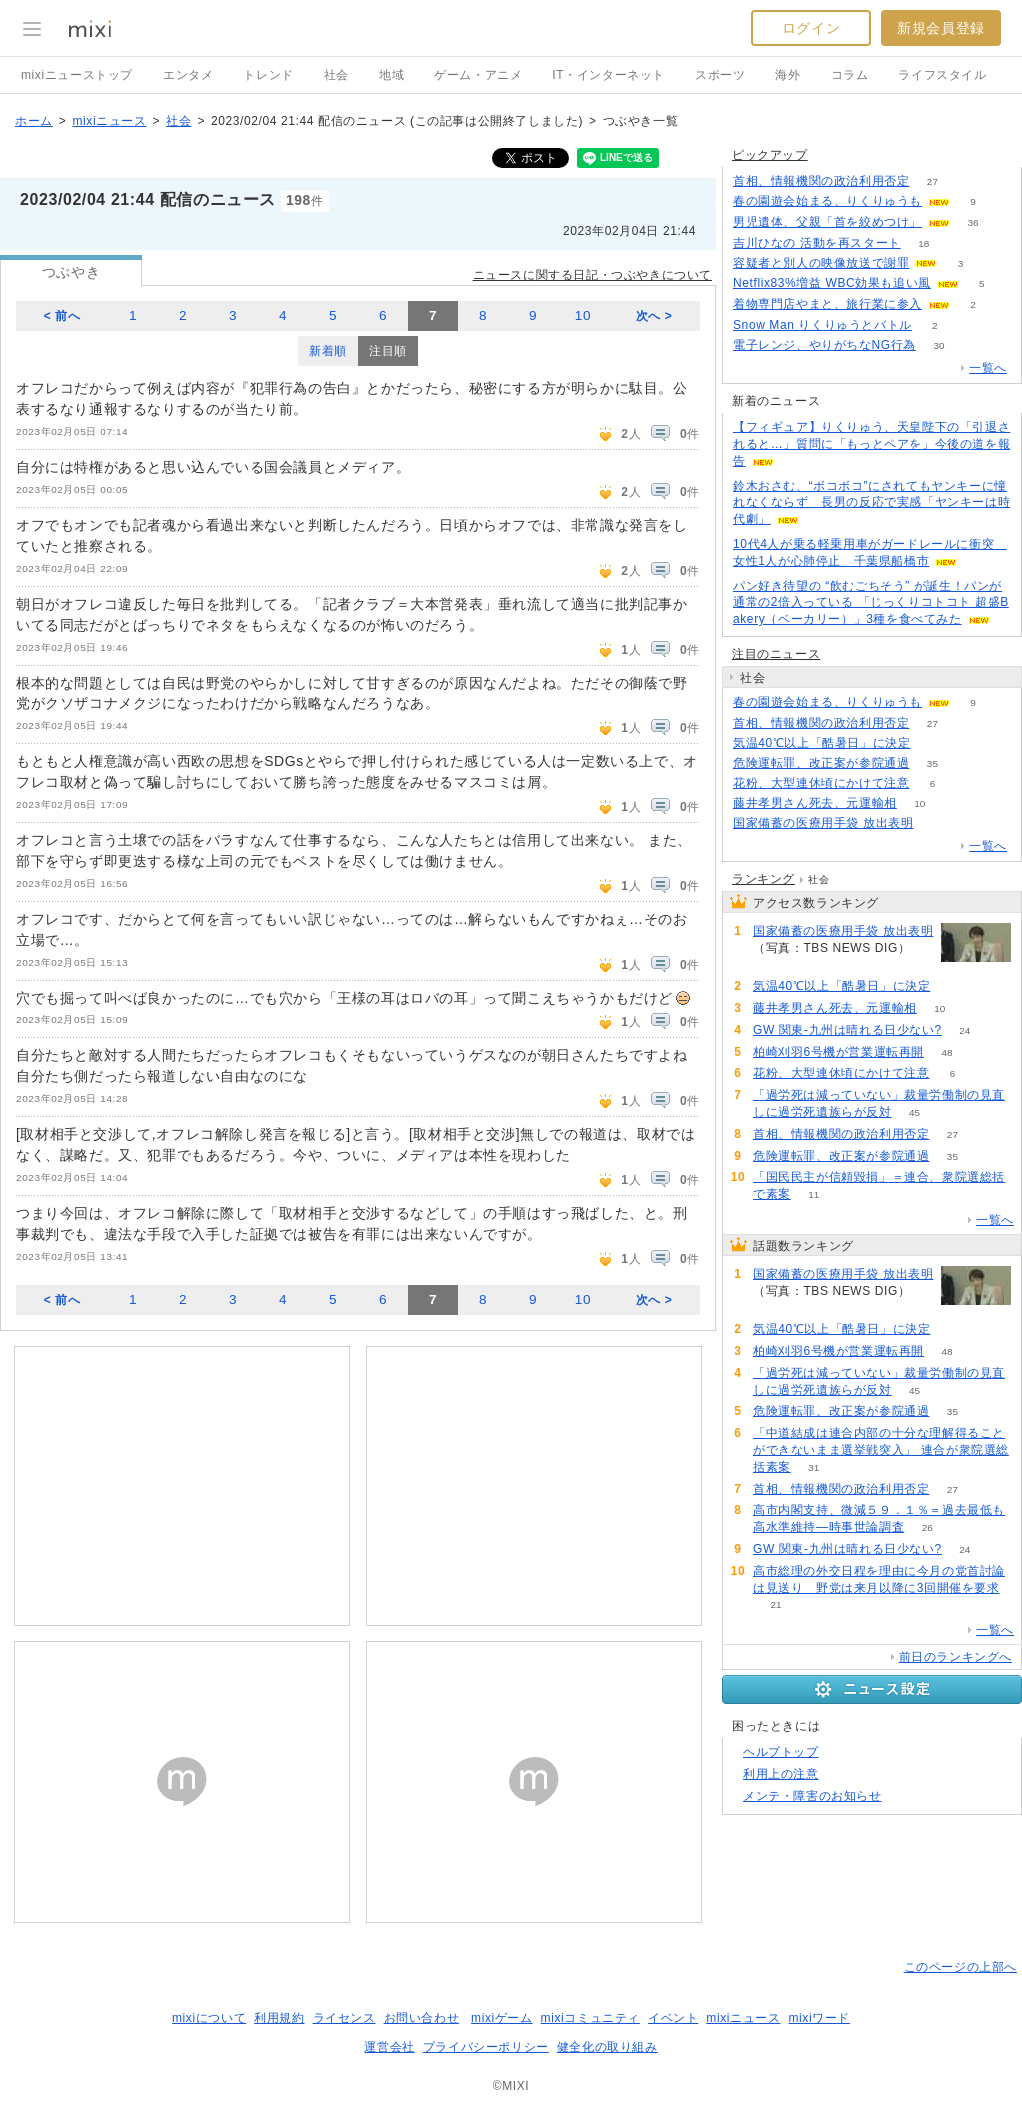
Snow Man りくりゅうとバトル (822, 325)
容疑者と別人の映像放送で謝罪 (821, 263)
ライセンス (344, 2018)
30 (938, 345)
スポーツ (720, 75)
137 (933, 743)
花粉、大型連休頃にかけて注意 (821, 783)
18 (923, 243)
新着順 (328, 351)
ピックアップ (770, 155)
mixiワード (819, 2018)
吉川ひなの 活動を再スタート (817, 243)
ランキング (763, 879)
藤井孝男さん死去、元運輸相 (815, 803)
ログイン (811, 28)
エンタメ (188, 75)
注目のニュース (776, 654)
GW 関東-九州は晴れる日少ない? (847, 1030)
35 (932, 763)
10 (583, 315)
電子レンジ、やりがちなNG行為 (824, 345)
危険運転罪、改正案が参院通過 (821, 763)
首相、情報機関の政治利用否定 (821, 181)
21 (775, 1604)
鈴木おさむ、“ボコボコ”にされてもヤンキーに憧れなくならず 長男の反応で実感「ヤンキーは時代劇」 (871, 503)
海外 (787, 75)
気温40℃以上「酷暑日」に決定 (821, 743)
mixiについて (209, 2018)
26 (927, 1527)
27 (932, 181)
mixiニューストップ (77, 75)
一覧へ (988, 368)
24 (964, 1030)
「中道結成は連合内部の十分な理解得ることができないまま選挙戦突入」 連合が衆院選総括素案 (881, 1450)
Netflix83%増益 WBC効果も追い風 (832, 283)
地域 (391, 75)
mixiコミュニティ (590, 2018)
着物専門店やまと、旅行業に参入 (827, 304)
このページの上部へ (960, 1967)
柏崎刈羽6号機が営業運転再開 (838, 1052)
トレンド (268, 75)
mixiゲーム (502, 2018)
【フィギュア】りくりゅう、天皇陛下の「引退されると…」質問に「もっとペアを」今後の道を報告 (871, 444)
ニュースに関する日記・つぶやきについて (592, 275)
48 (947, 1052)
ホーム (34, 121)
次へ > (654, 316)
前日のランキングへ (955, 1657)
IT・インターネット (608, 75)
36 (972, 222)
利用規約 (279, 2018)
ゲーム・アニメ (478, 75)
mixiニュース (109, 121)
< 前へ (62, 316)
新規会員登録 (941, 28)
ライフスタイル (942, 75)
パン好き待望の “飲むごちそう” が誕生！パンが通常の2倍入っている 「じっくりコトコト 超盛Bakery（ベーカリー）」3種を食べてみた (871, 603)
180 (936, 823)
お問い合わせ (422, 2018)
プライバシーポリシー (486, 2047)
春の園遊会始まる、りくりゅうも (827, 201)
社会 (336, 75)
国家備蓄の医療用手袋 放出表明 (823, 823)
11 (813, 1194)
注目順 (388, 351)
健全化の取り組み (607, 2047)
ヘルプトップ (781, 1752)
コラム (850, 75)
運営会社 (389, 2047)
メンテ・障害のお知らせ (812, 1796)
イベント (673, 2018)
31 (813, 1467)
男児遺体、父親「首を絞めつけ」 (827, 222)
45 (914, 1112)
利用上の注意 (781, 1774)
